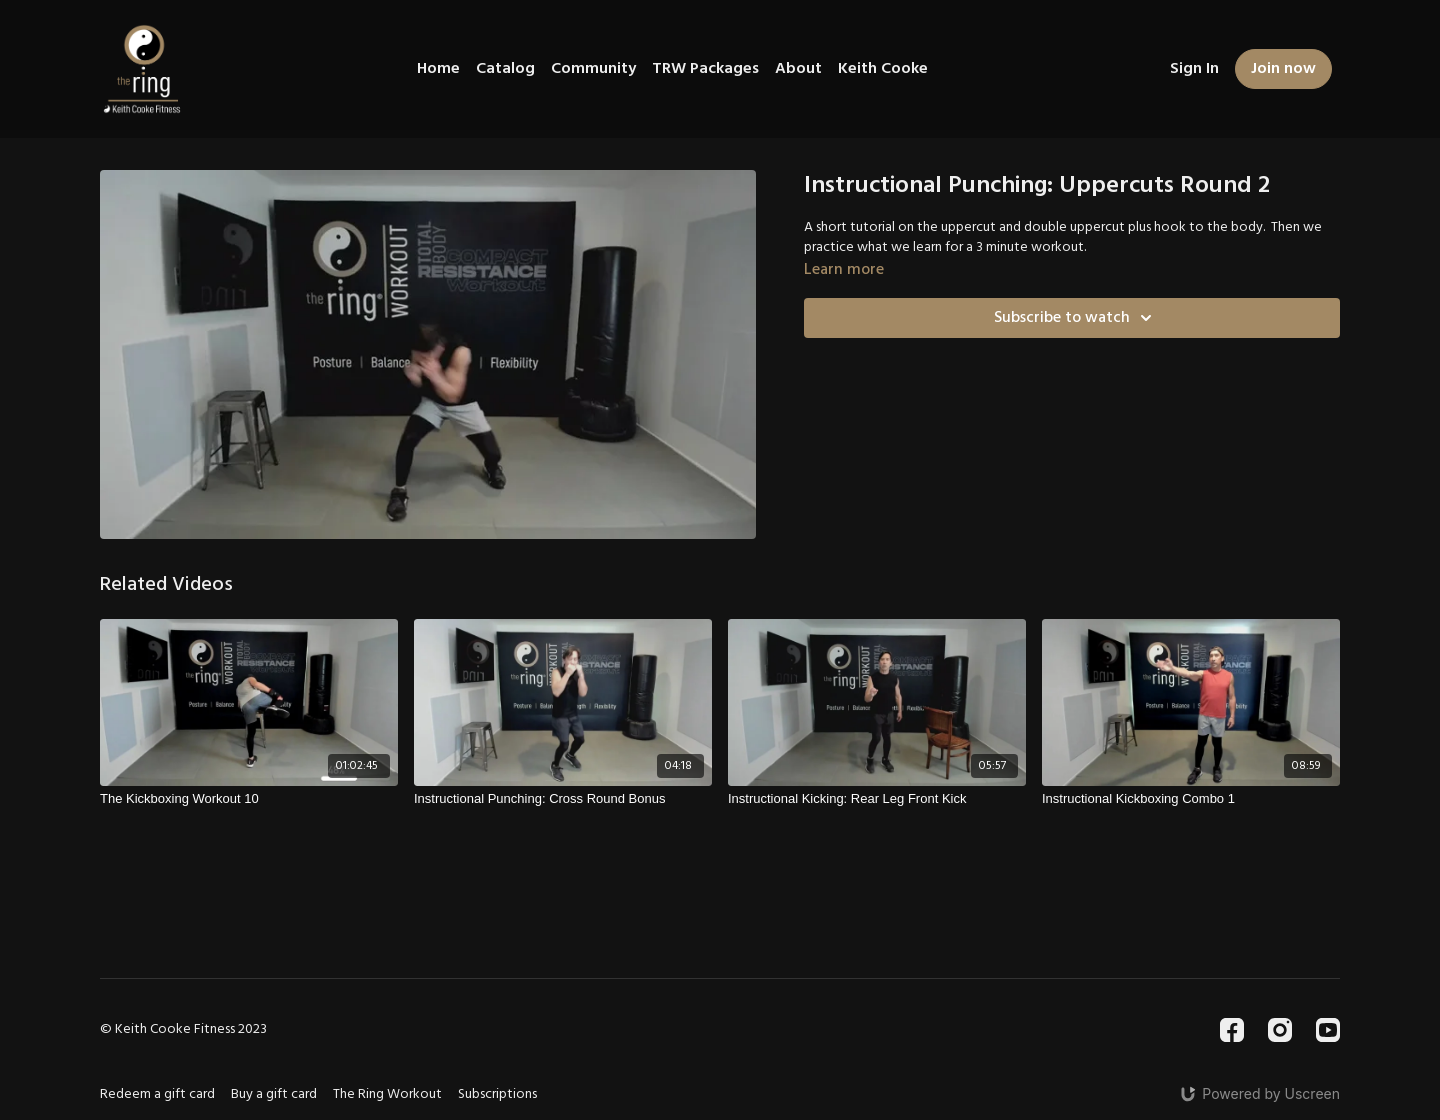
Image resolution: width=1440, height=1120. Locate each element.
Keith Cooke (883, 69)
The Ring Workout (387, 1094)
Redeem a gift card (157, 1094)
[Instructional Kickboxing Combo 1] (1191, 799)
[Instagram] (1280, 1030)
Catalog (505, 69)
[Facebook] (1232, 1030)
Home (438, 69)
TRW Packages (705, 69)
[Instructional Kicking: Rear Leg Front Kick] (877, 799)
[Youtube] (1328, 1030)
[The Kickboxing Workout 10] (249, 799)
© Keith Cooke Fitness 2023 (183, 1030)
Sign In (1194, 69)
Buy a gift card (274, 1094)
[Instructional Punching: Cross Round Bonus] (563, 799)
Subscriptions (497, 1094)
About (798, 69)
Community (593, 69)
